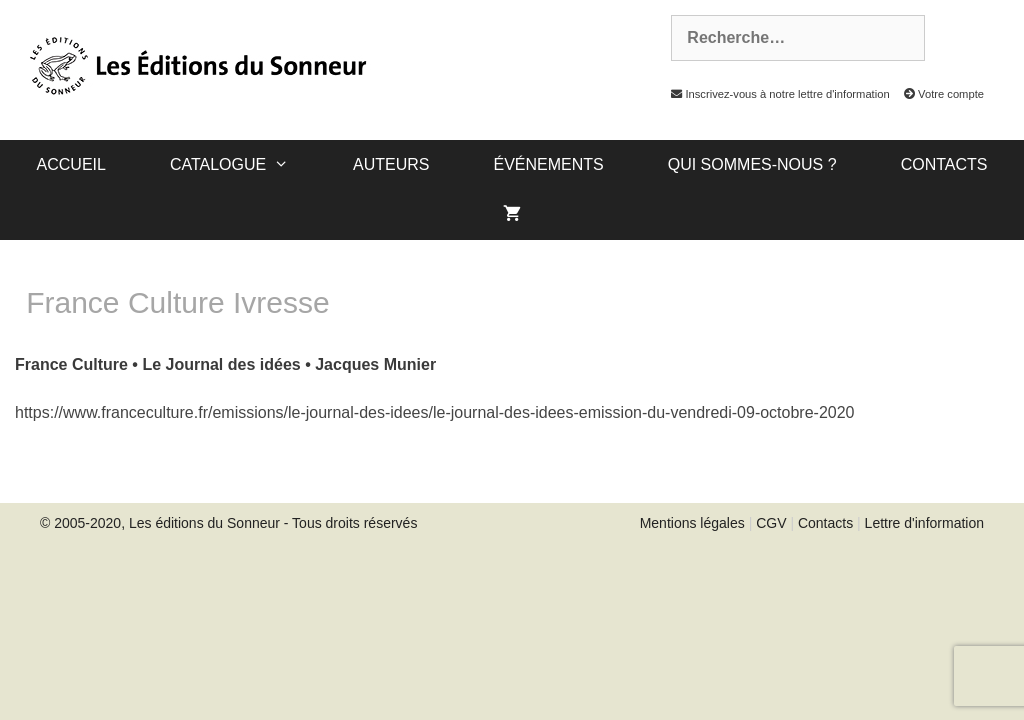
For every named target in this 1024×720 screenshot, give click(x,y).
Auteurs (391, 164)
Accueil (71, 164)
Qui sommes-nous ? (752, 164)
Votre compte (938, 94)
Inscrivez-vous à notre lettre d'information (775, 94)
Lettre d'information (924, 523)
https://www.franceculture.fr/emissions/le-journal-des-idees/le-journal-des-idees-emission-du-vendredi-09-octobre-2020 (435, 412)
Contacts (944, 164)
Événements (548, 164)
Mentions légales (692, 523)
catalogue (245, 165)
